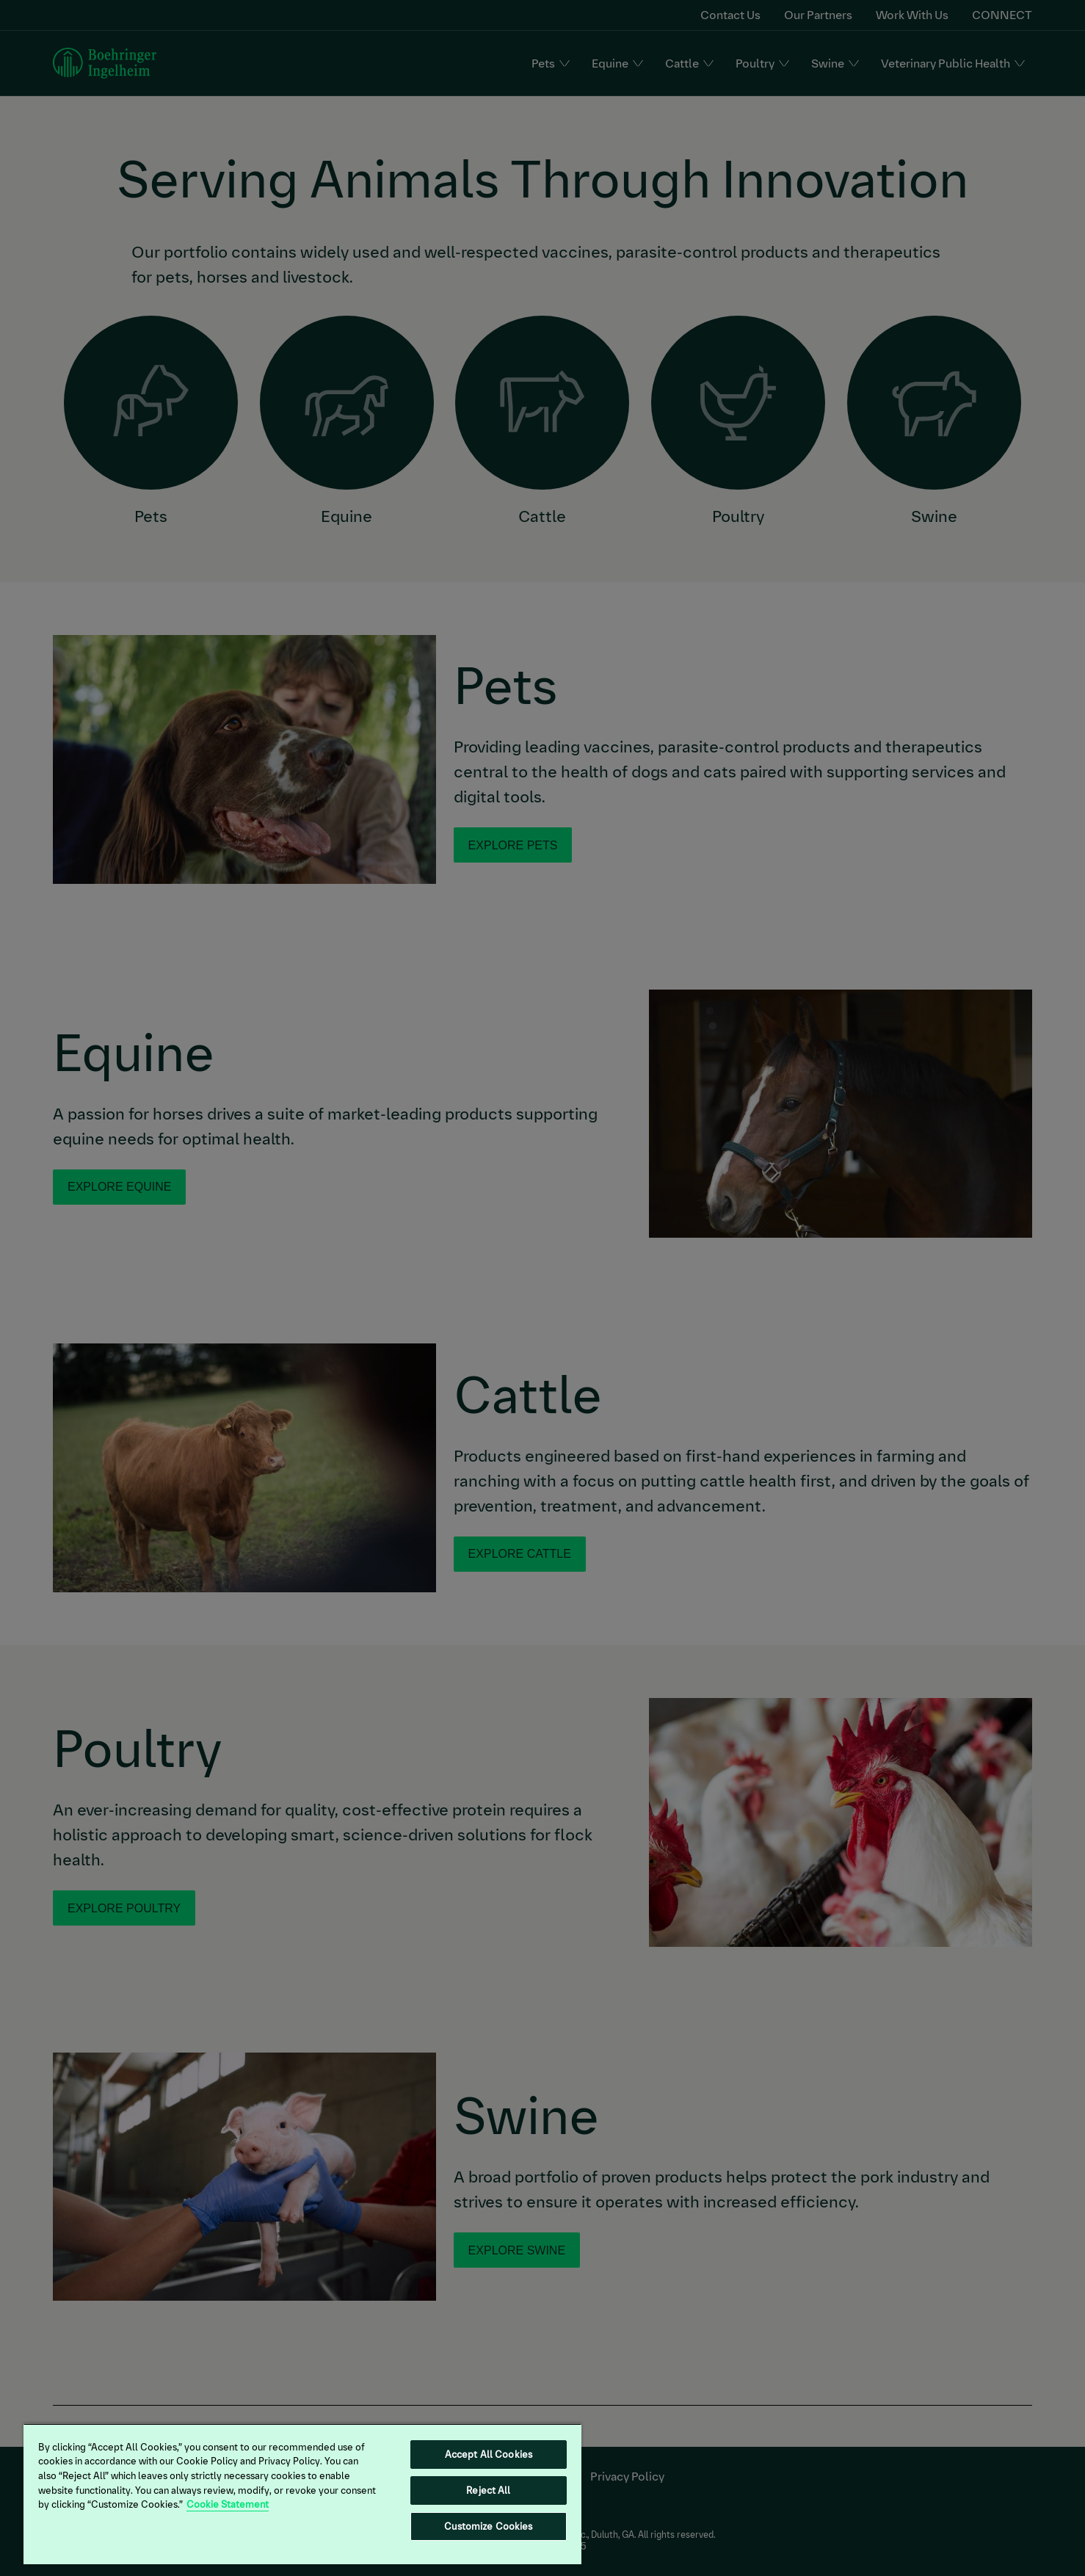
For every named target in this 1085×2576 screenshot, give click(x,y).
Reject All (488, 2490)
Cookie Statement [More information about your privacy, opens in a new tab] (227, 2504)
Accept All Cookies (488, 2454)
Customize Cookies (488, 2526)
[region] (302, 2493)
